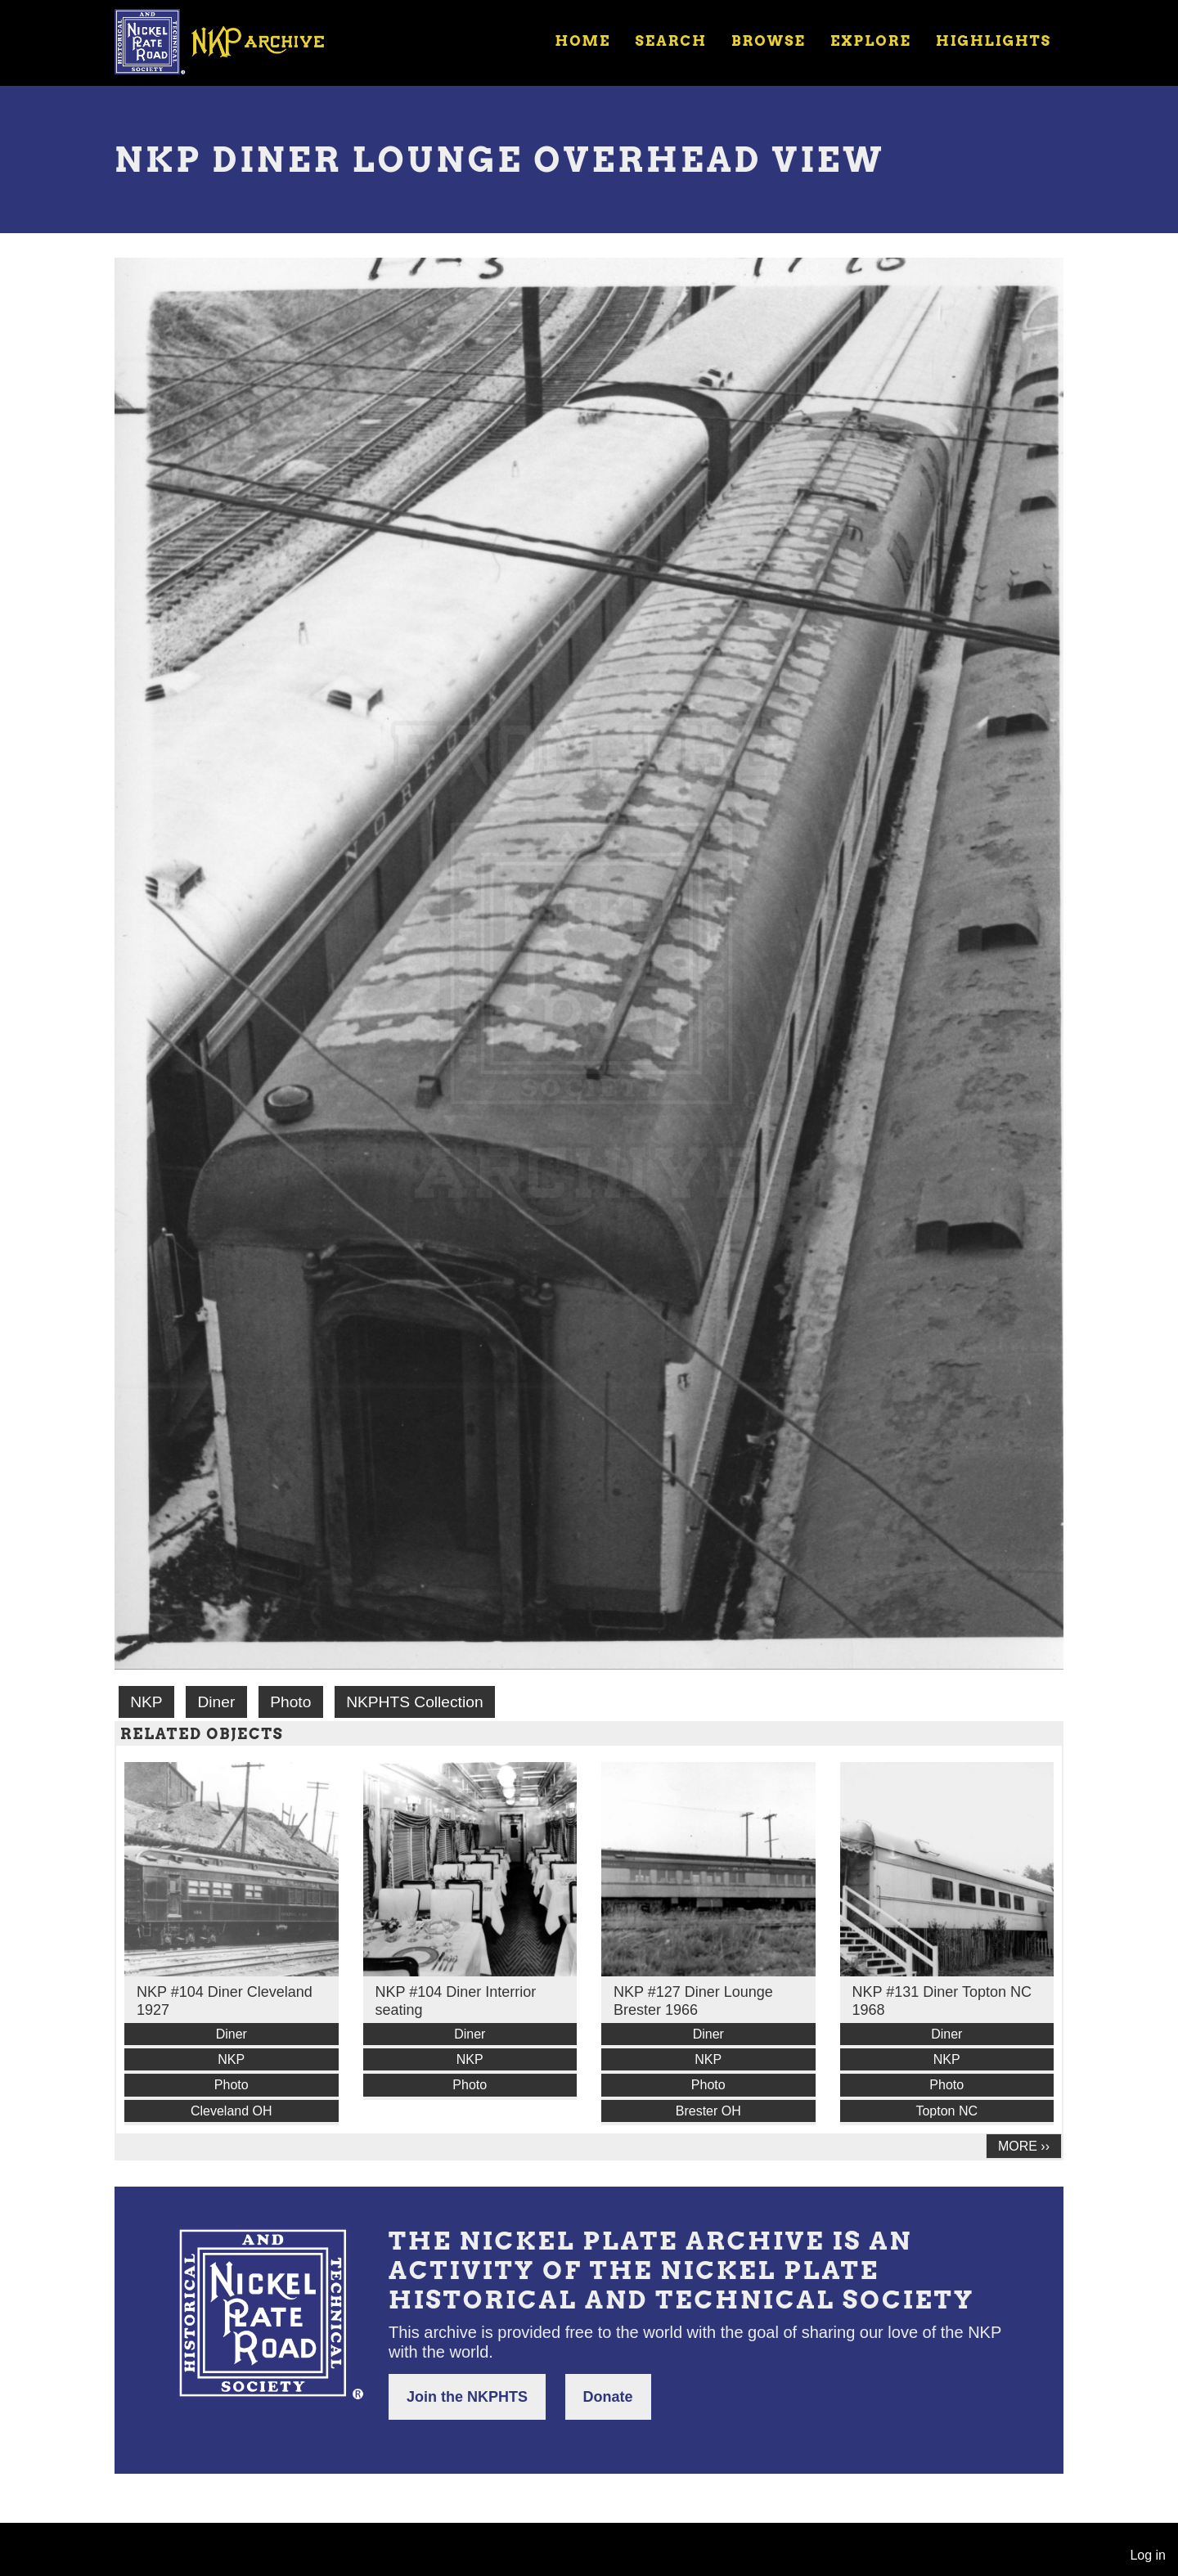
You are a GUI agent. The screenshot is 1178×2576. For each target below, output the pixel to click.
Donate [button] (608, 2397)
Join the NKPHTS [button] (467, 2397)
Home (582, 41)
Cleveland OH (231, 2111)
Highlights (993, 41)
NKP (146, 1702)
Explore (870, 41)
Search (671, 41)
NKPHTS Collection (414, 1702)
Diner (216, 1702)
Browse (768, 41)
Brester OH (708, 2111)
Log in (1148, 2555)
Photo (290, 1702)
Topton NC (946, 2111)
